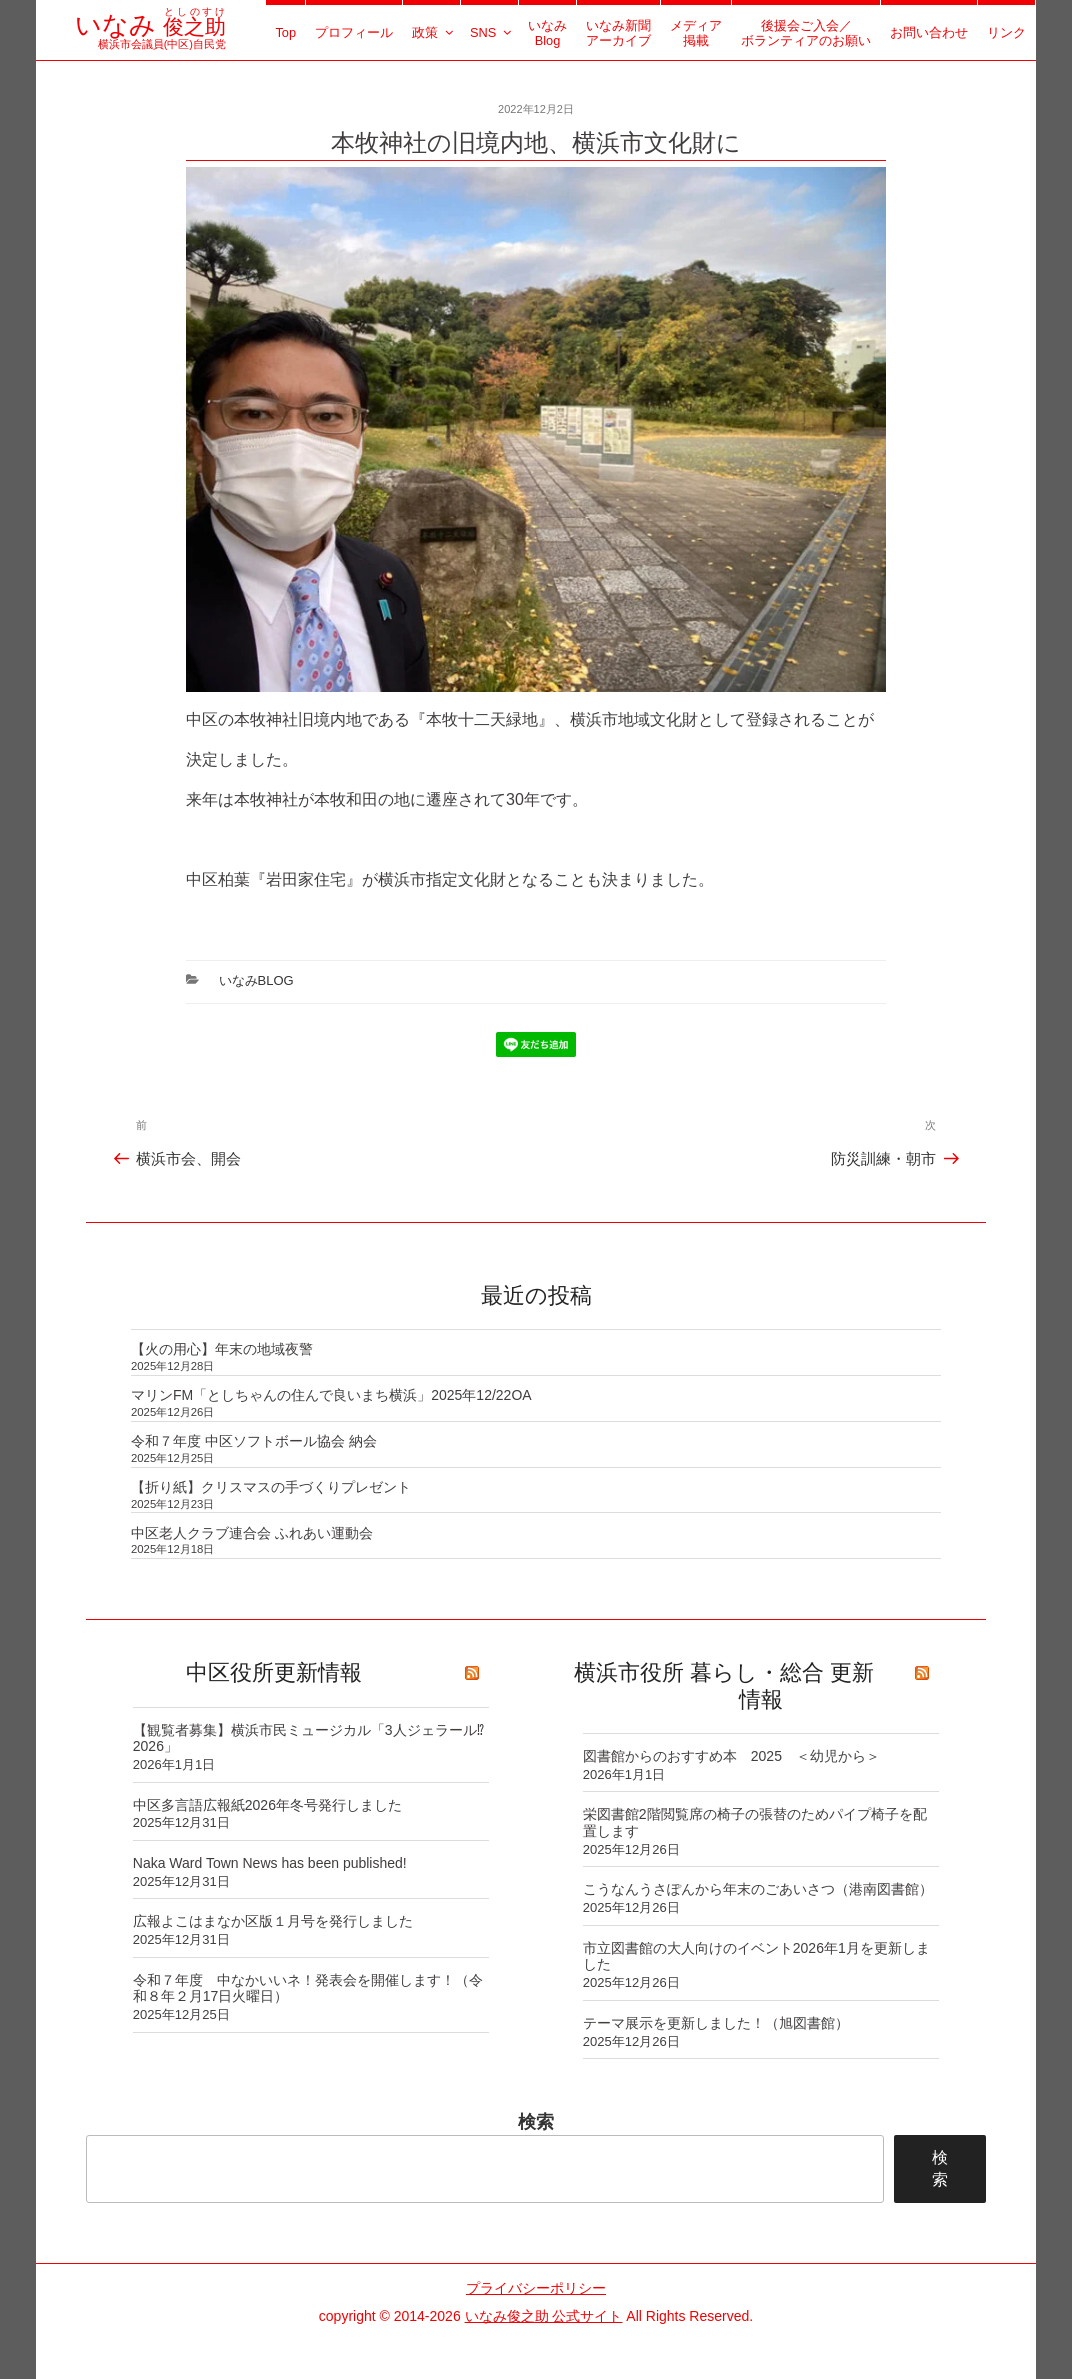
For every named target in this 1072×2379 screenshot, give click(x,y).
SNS (492, 32)
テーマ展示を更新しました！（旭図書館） (716, 2023)
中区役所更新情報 (274, 1672)
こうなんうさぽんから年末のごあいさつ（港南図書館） (758, 1889)
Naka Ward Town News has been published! (270, 1863)
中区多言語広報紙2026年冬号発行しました (267, 1805)
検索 (536, 2122)
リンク (1006, 32)
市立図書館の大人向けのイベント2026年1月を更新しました (756, 1956)
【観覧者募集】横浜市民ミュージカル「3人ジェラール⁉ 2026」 (308, 1738)
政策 (434, 32)
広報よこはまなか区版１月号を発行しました (273, 1921)
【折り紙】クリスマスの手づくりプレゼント (271, 1487)
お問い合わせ (929, 32)
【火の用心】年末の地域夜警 (222, 1349)
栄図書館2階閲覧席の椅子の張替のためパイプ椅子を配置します (755, 1822)
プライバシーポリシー (536, 2288)
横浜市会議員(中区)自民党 (150, 37)
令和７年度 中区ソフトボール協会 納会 (254, 1441)
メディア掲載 (696, 33)
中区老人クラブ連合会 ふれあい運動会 (252, 1533)
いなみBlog (547, 33)
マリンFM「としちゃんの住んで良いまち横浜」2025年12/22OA (331, 1395)
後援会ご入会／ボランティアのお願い (806, 33)
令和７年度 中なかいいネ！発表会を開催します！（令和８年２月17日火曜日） (308, 1988)
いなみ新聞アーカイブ (618, 33)
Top (285, 32)
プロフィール (354, 32)
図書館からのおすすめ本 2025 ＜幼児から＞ (731, 1756)
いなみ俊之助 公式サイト (544, 2316)
